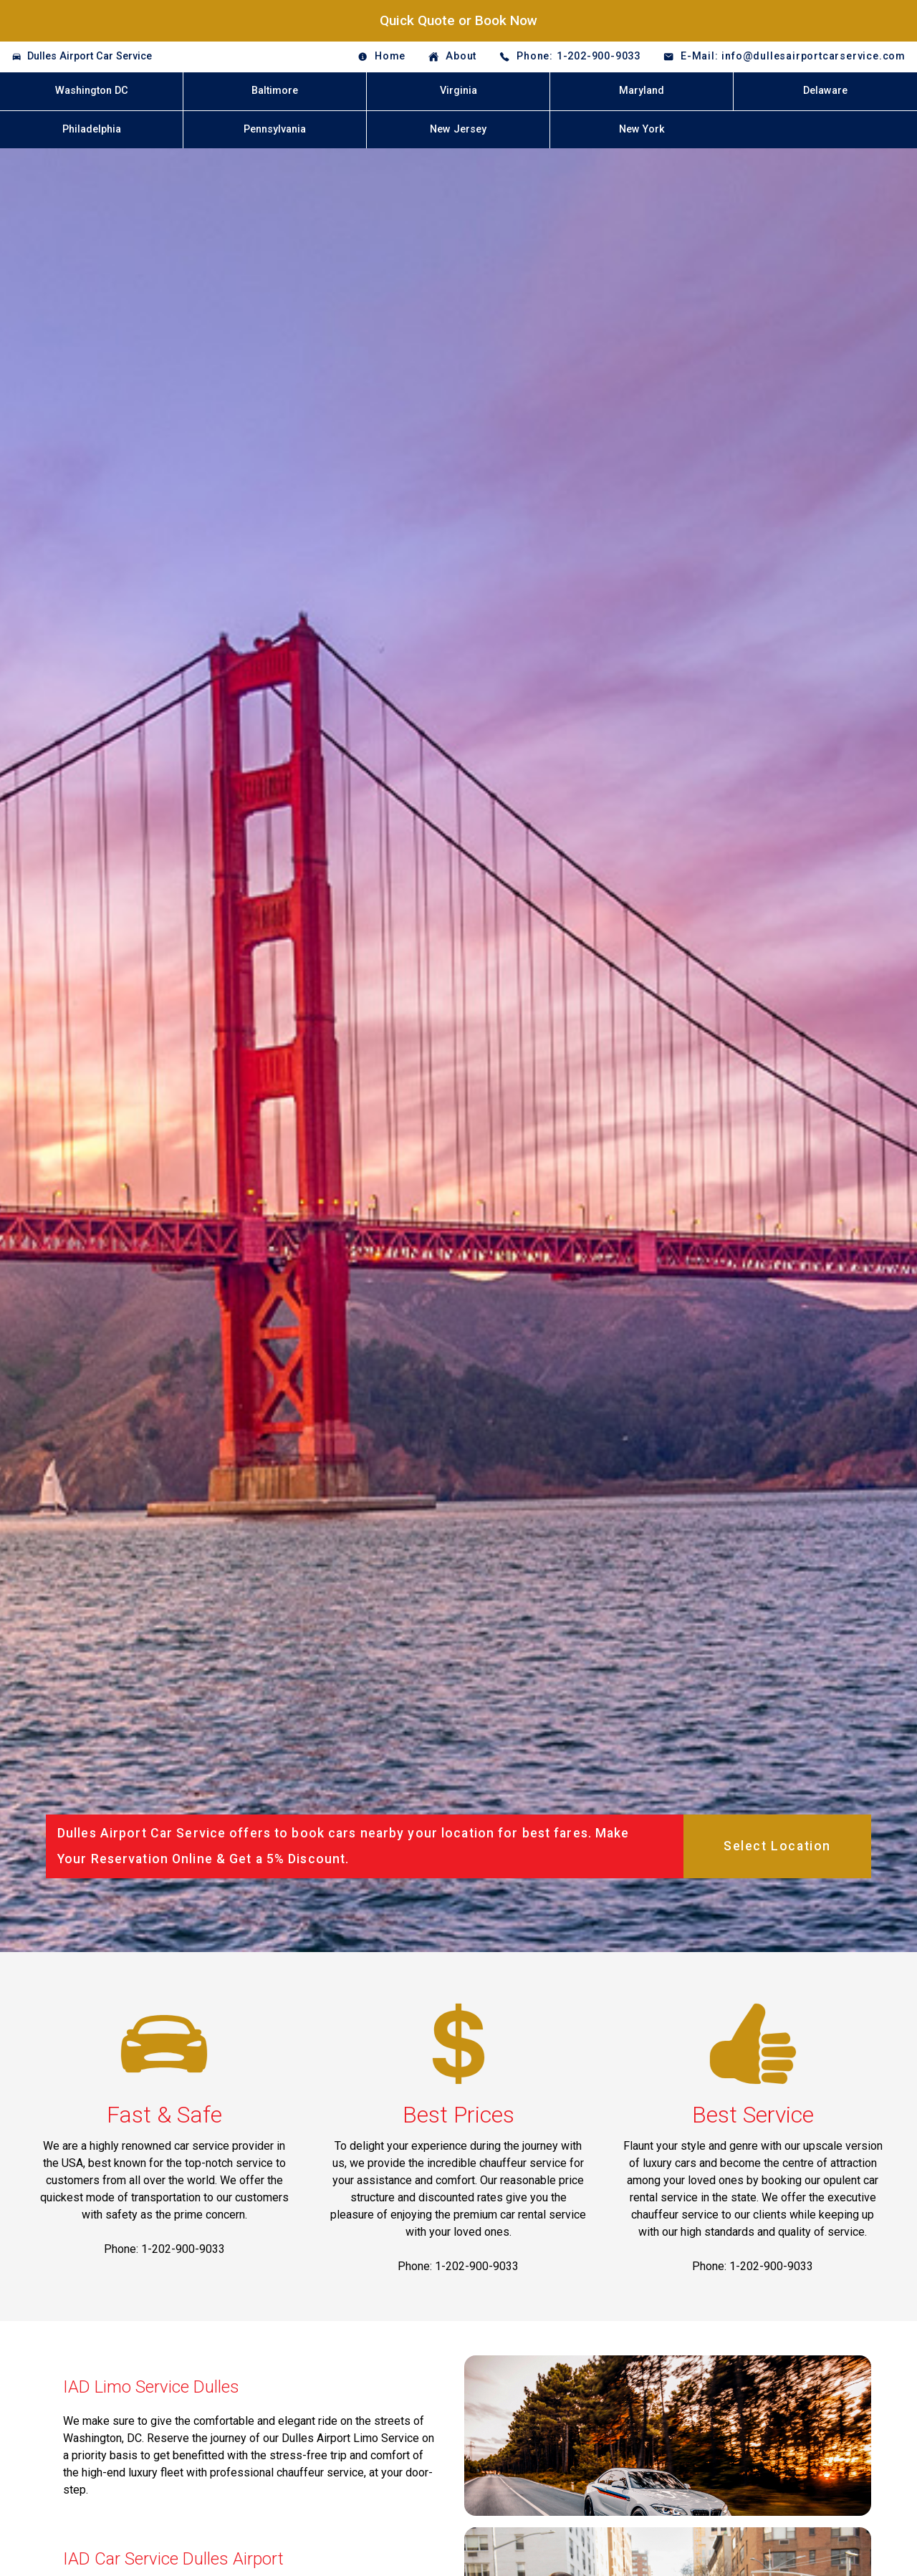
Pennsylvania (275, 129)
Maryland (641, 91)
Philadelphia (91, 129)
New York (642, 129)
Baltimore (274, 91)
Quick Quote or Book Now (458, 20)
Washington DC (91, 91)
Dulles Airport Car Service (89, 56)
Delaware (825, 91)
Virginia (458, 91)
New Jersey (458, 129)
